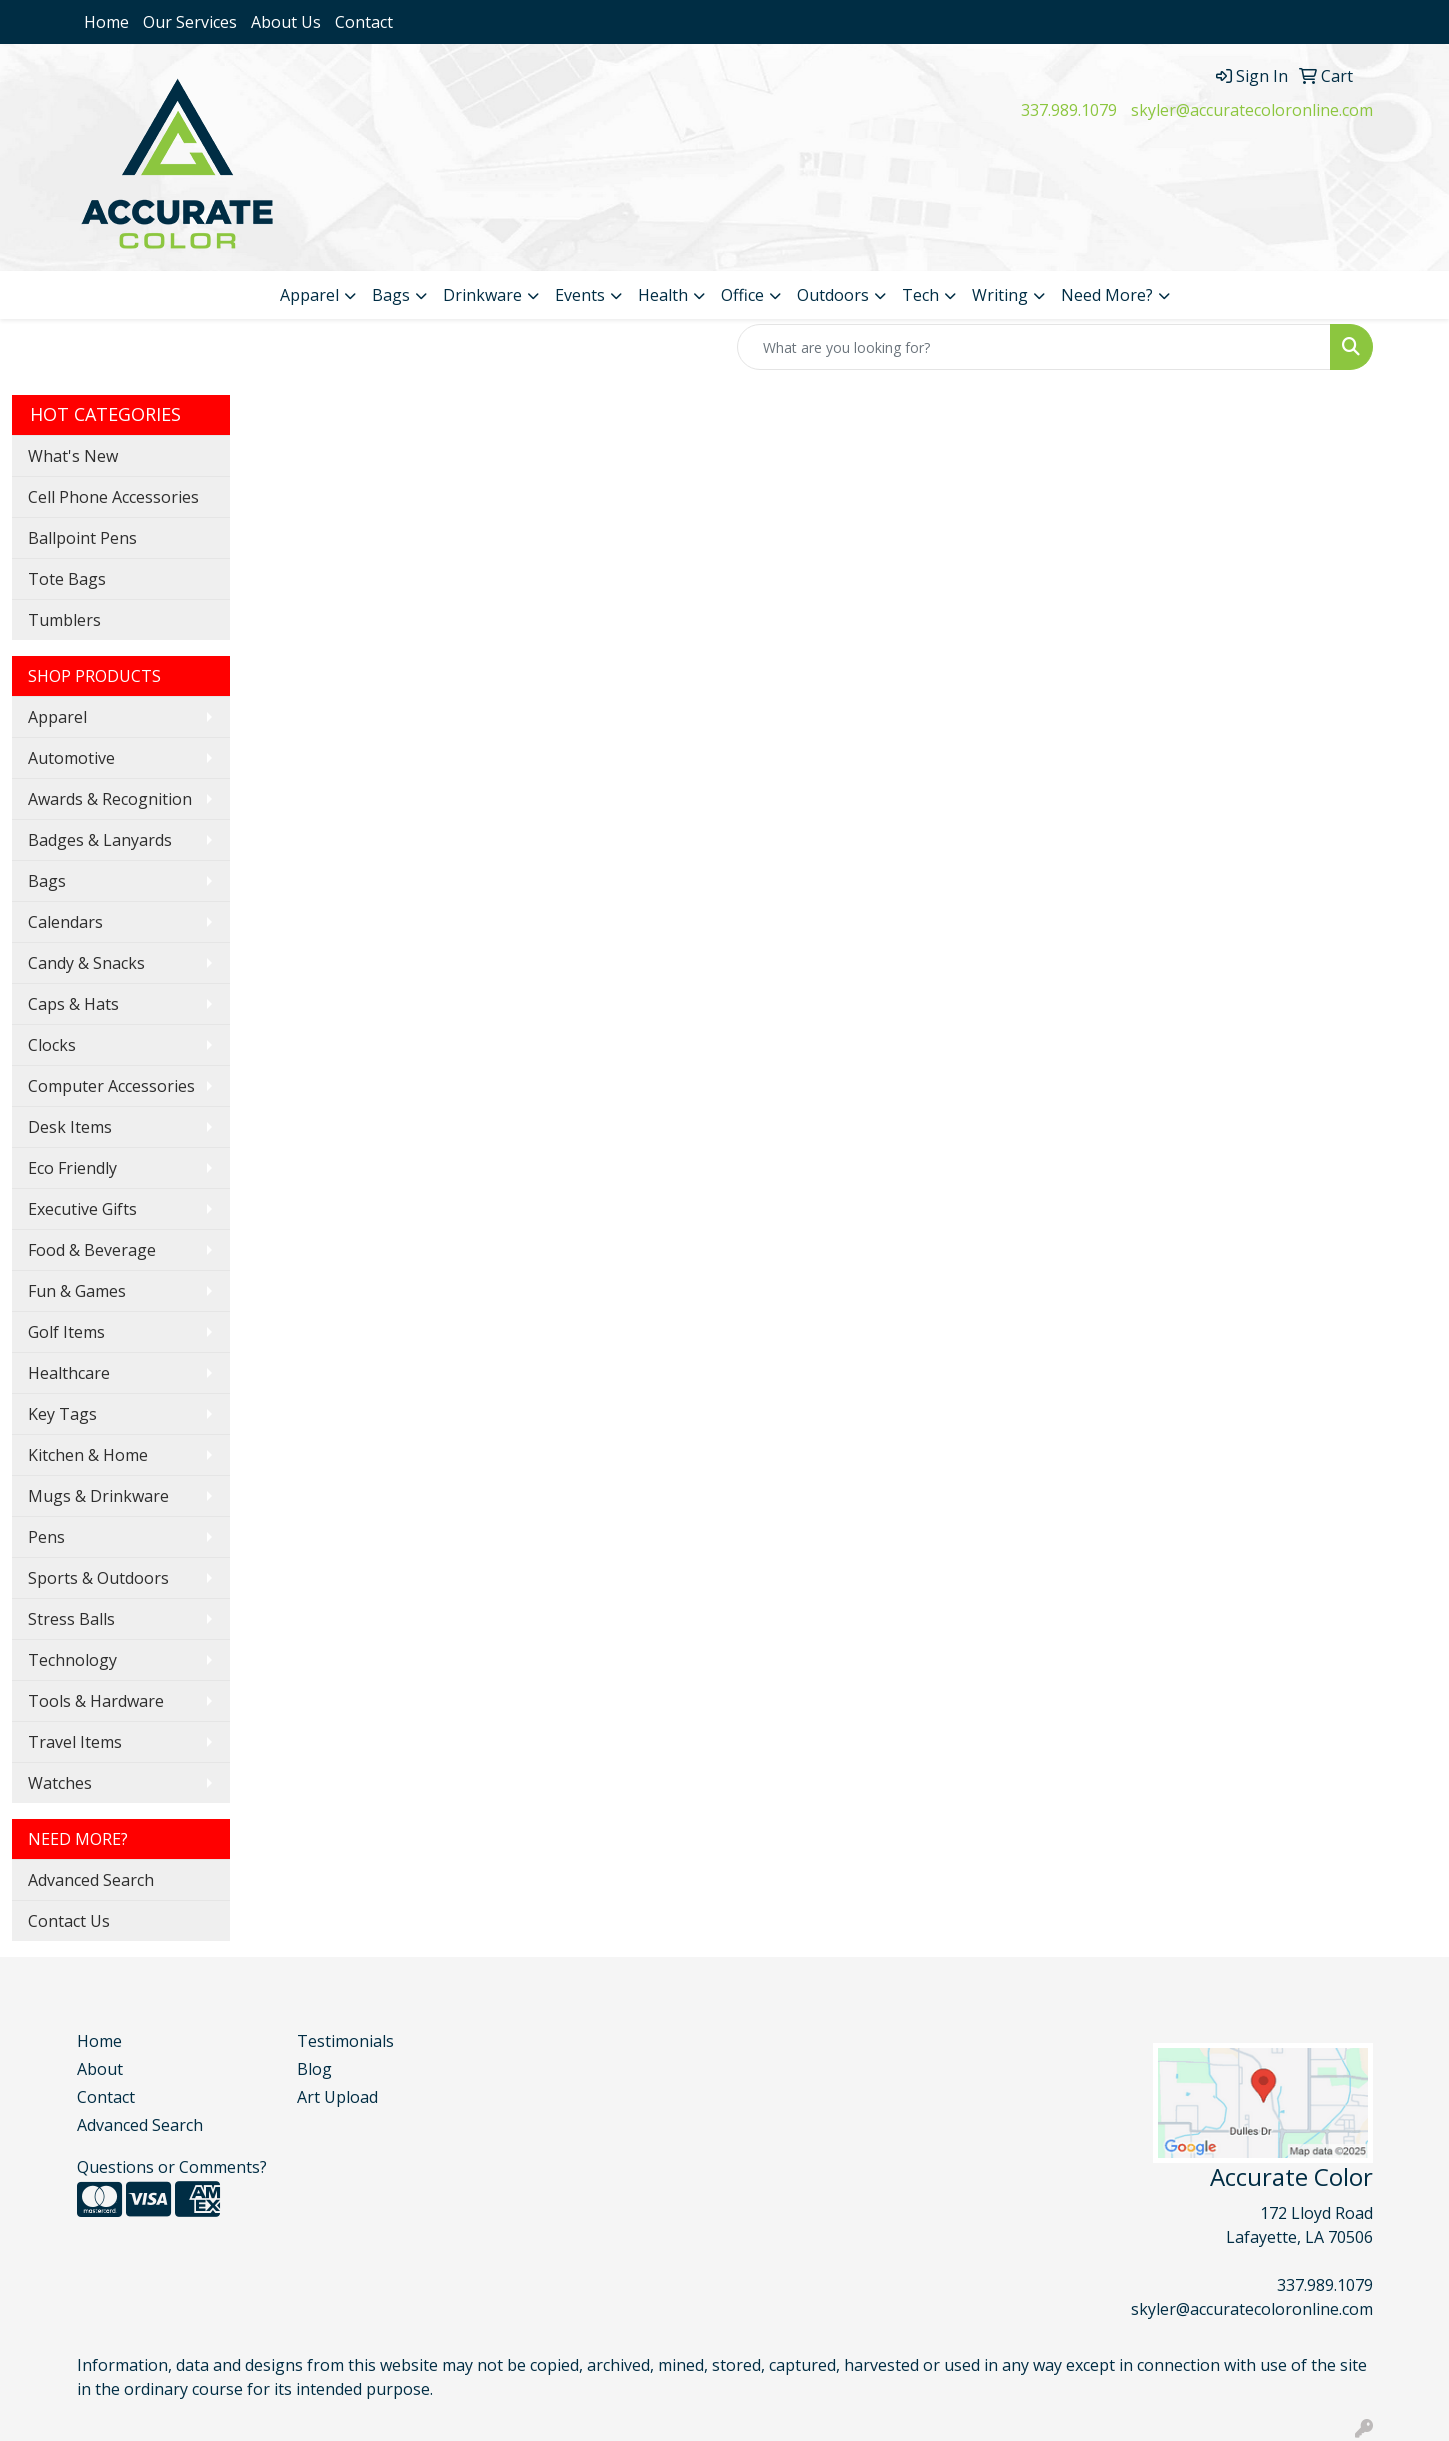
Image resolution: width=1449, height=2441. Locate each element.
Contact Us (69, 1921)
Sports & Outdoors (98, 1578)
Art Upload (337, 2097)
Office (742, 295)
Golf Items (66, 1332)
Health (663, 295)
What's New (73, 456)
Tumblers (64, 620)
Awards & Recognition (110, 799)
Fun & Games (77, 1291)
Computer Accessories (111, 1086)
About (100, 2069)
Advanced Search (91, 1880)
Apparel (309, 295)
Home (106, 22)
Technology (72, 1660)
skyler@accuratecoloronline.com (1252, 110)
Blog (314, 2069)
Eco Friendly (72, 1168)
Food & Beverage (92, 1250)
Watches (60, 1783)
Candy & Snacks (86, 963)
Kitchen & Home (88, 1455)
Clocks (52, 1045)
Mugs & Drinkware (98, 1496)
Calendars (65, 922)
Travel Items (75, 1742)
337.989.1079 (1069, 110)
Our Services (190, 22)
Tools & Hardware (96, 1701)
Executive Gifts (82, 1209)
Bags (391, 295)
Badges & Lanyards (100, 840)
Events (580, 295)
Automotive (71, 758)
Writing (1000, 295)
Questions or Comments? (172, 2167)
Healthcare (69, 1373)
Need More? (1107, 295)
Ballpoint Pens (82, 538)
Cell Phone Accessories (113, 497)
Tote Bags (67, 579)
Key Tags (62, 1414)
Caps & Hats (73, 1004)
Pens (46, 1537)
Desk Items (70, 1127)
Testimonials (345, 2041)
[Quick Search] (1034, 347)
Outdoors (833, 295)
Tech (920, 295)
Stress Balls (71, 1619)
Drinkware (482, 295)
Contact (364, 22)
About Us (286, 22)
